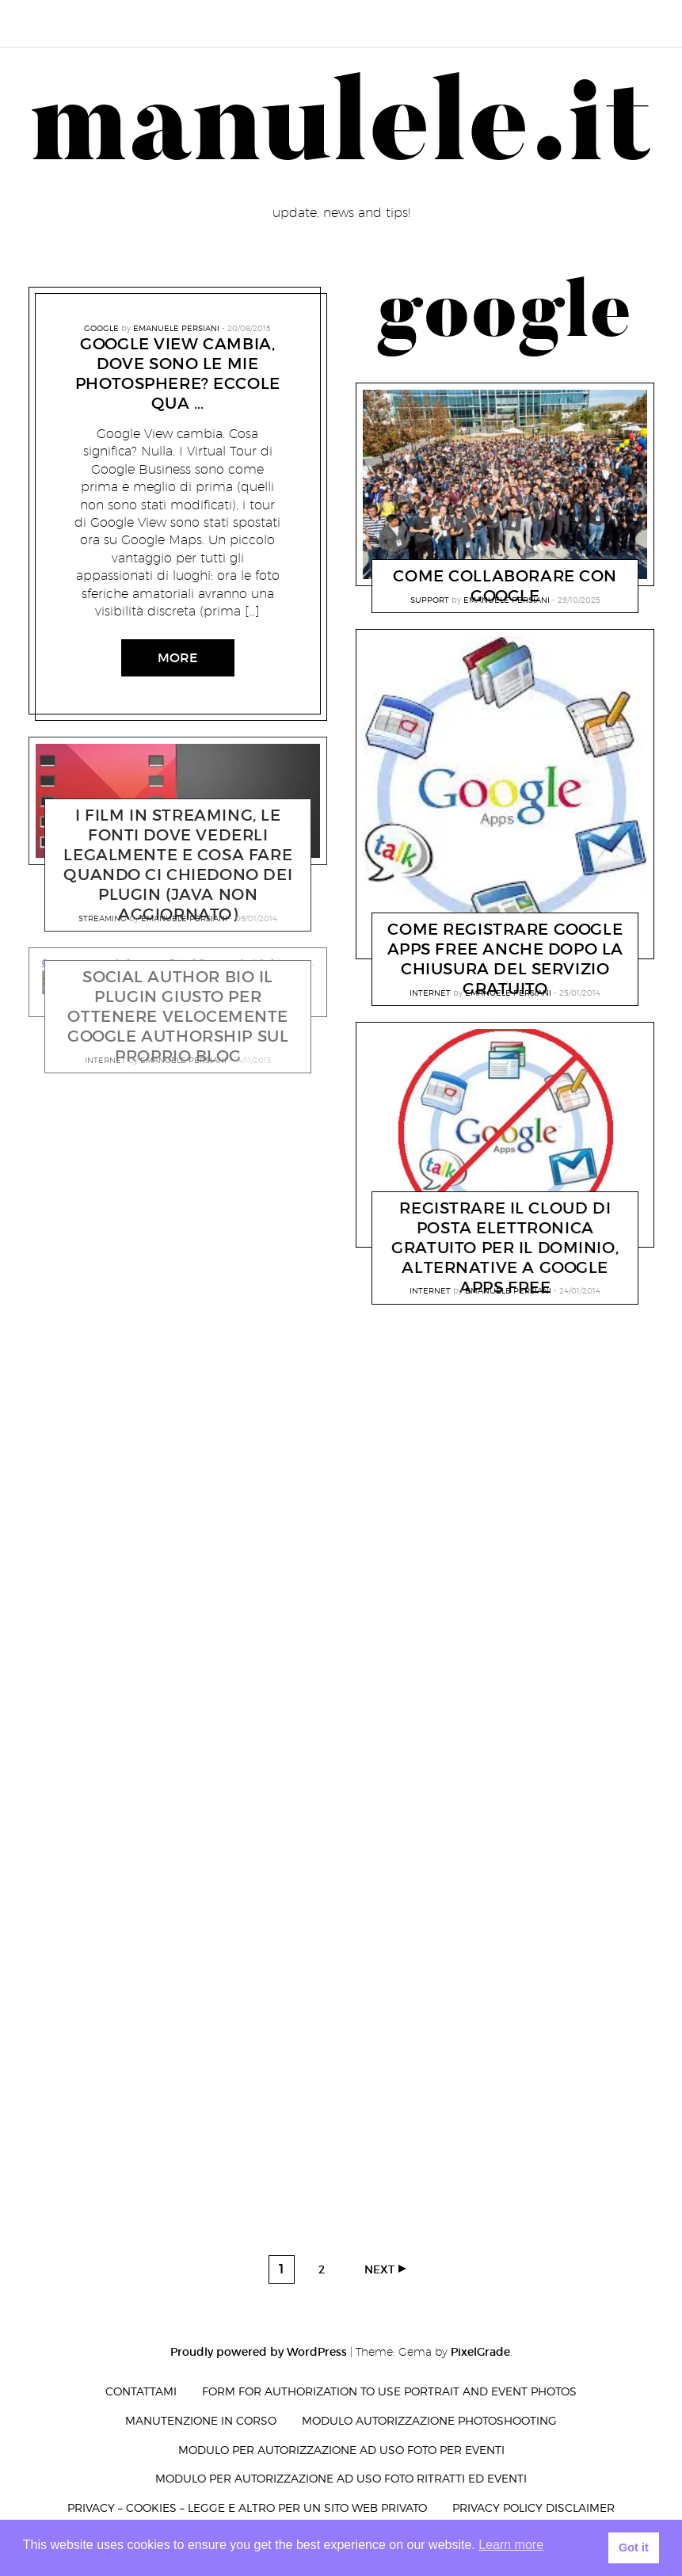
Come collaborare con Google (505, 585)
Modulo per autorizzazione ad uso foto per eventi (341, 2449)
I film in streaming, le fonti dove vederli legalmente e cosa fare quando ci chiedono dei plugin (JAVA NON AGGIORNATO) (177, 865)
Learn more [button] (510, 2544)
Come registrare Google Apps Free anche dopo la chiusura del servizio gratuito (505, 959)
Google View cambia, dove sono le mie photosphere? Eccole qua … (177, 373)
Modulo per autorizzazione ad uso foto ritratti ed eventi (341, 2478)
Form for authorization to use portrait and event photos (389, 2391)
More (178, 658)
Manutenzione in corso (200, 2420)
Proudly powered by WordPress (258, 2352)
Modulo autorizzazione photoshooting (429, 2420)
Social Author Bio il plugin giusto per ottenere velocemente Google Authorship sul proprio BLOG (177, 1017)
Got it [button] (634, 2547)
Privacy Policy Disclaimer (533, 2507)
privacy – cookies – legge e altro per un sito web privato (247, 2507)
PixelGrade (480, 2352)
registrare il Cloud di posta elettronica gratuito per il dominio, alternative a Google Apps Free (505, 1247)
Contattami (141, 2391)
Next (379, 2269)
